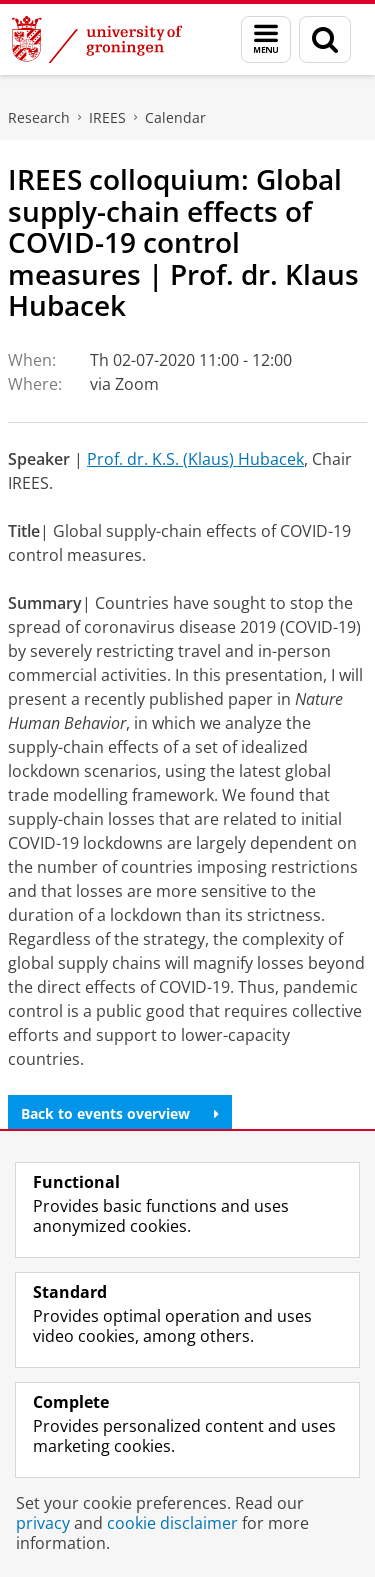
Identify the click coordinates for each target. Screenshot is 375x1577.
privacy (43, 1523)
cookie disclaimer (172, 1523)
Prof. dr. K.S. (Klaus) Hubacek (195, 459)
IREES (107, 117)
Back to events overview (120, 1113)
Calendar (175, 117)
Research (39, 117)
